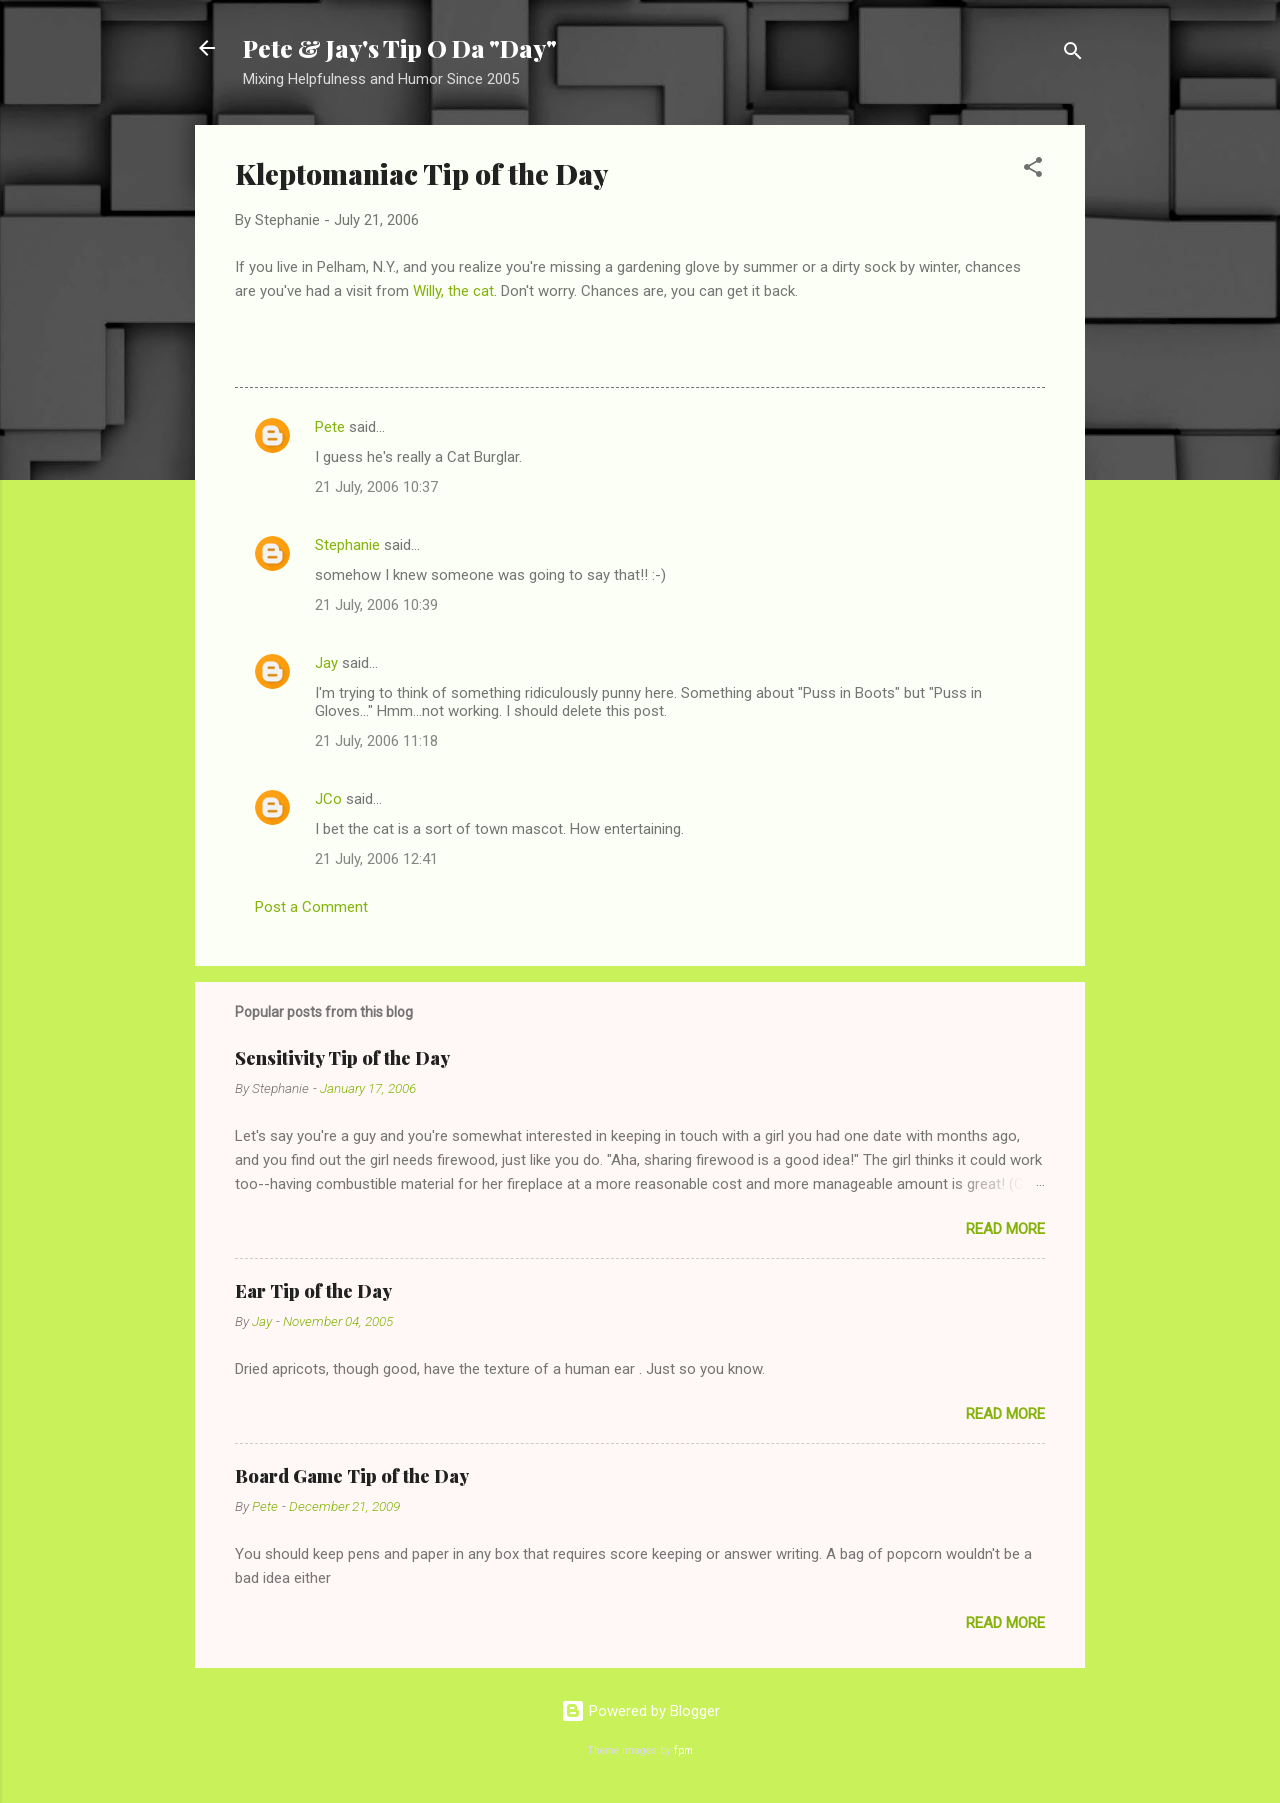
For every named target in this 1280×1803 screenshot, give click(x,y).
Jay (326, 663)
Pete (330, 427)
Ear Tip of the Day (313, 1291)
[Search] (1073, 54)
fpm (683, 1750)
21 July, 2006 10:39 (376, 605)
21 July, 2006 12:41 (376, 859)
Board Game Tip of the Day (352, 1476)
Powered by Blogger (640, 1711)
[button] (1033, 170)
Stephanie (347, 545)
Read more (1005, 1229)
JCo (328, 799)
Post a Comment (311, 907)
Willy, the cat (453, 291)
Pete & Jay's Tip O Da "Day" (400, 48)
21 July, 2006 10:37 (376, 487)
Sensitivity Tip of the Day (342, 1058)
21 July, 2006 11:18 (376, 741)
